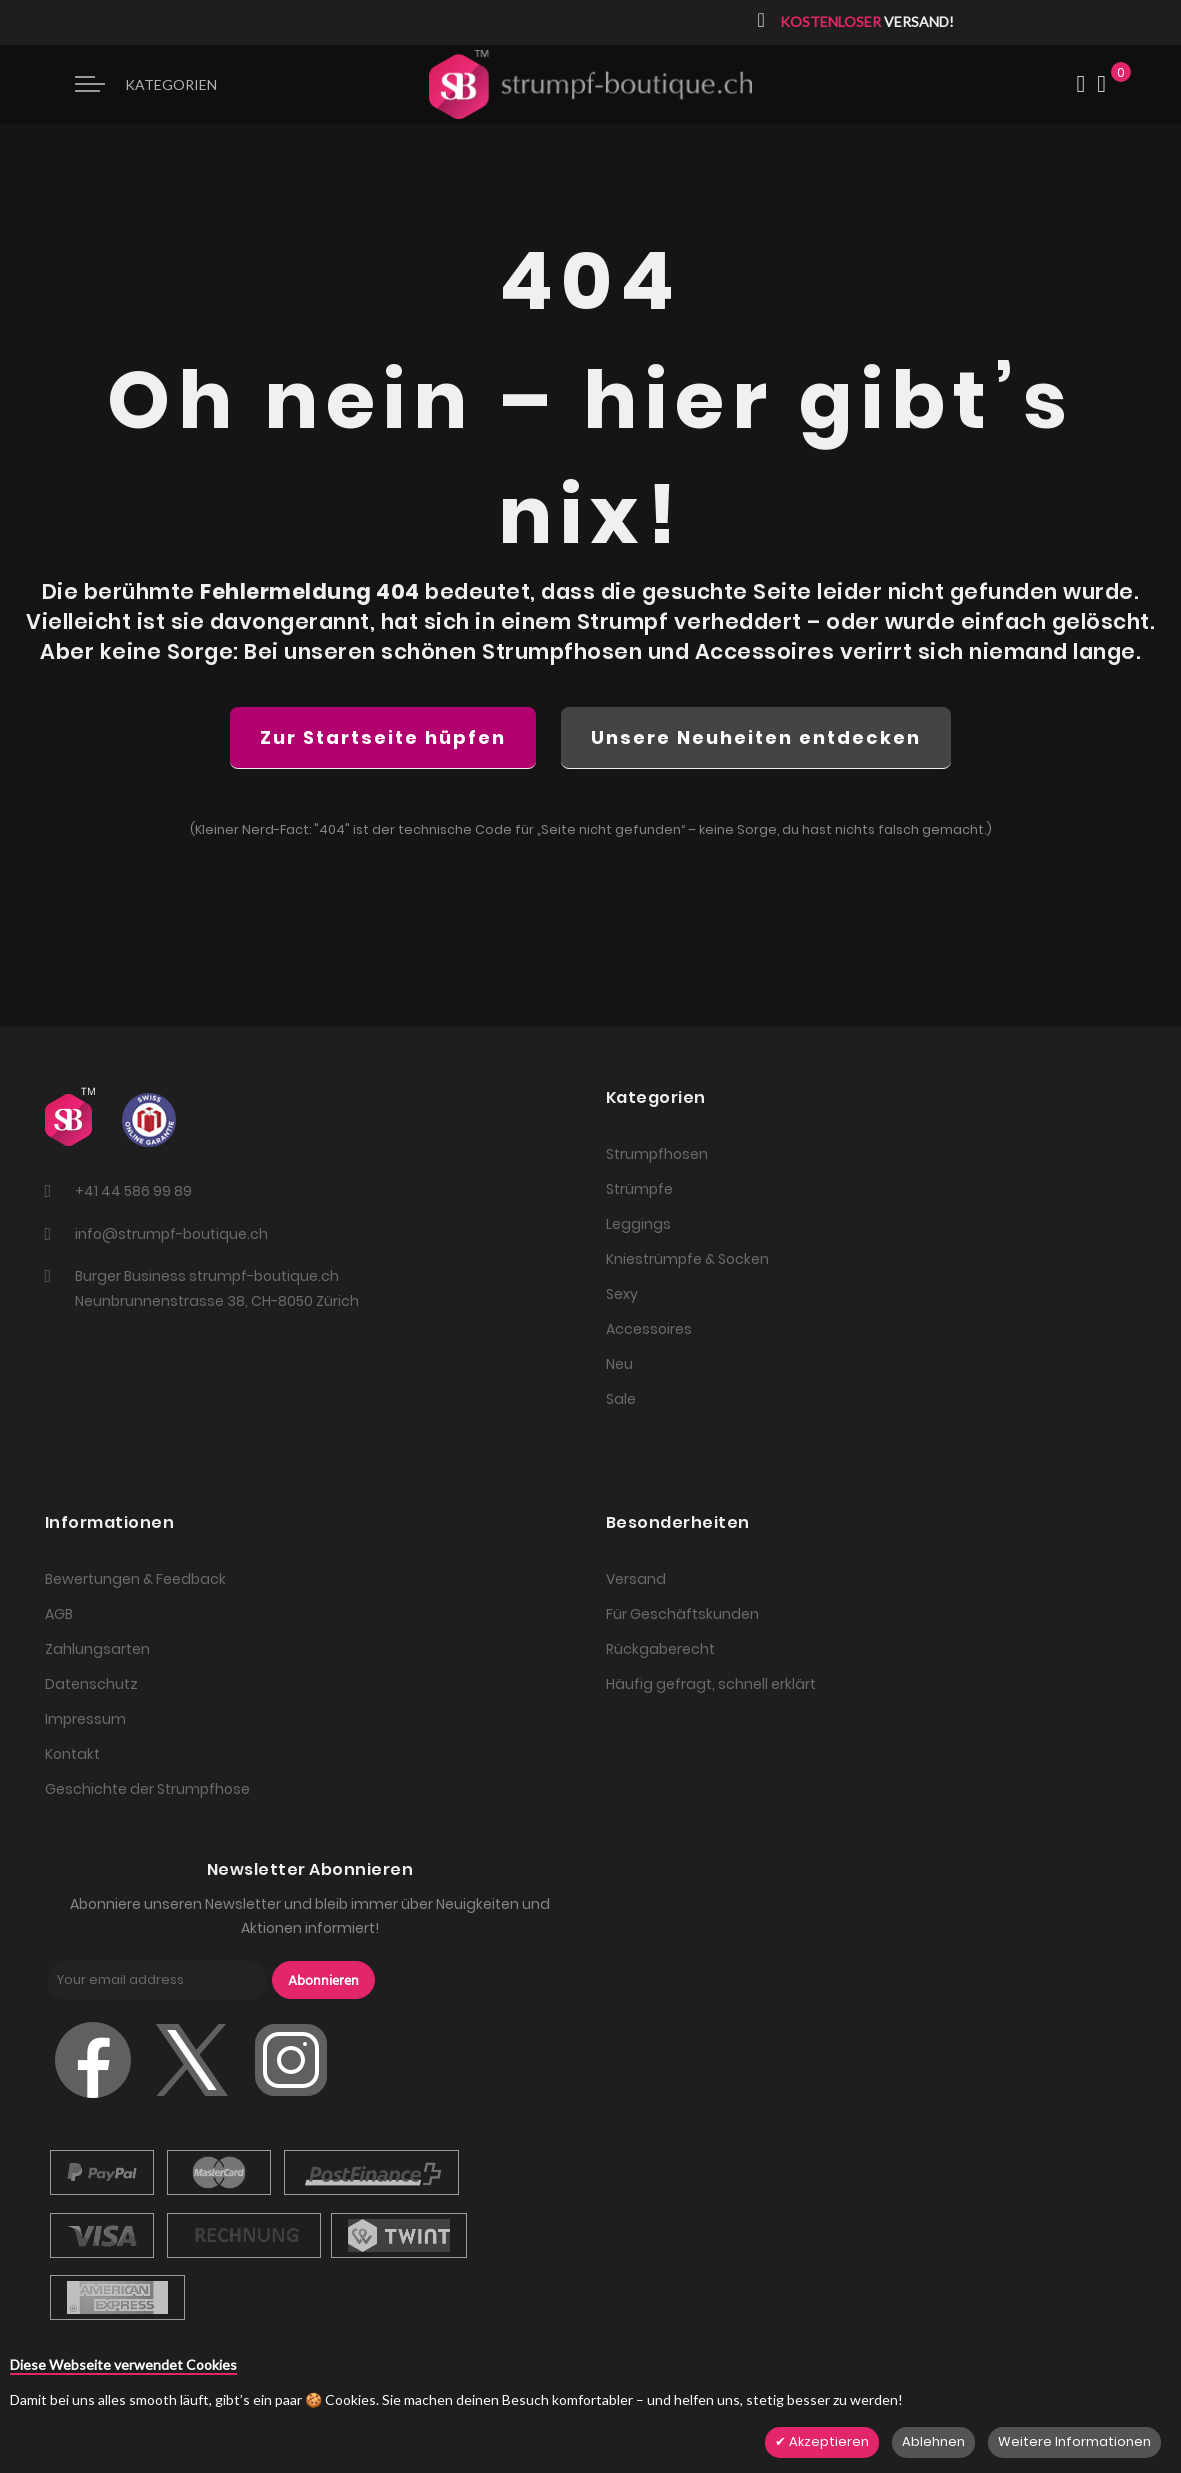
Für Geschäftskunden (682, 1614)
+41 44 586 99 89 (133, 1191)
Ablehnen (933, 2441)
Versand (636, 1579)
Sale (621, 1399)
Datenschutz (91, 1684)
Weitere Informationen (1074, 2441)
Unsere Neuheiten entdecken (756, 737)
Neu (619, 1364)
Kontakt (72, 1754)
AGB (59, 1614)
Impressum (85, 1719)
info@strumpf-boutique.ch (171, 1234)
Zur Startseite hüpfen (383, 737)
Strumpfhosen (657, 1154)
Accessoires (649, 1329)
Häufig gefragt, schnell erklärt (711, 1684)
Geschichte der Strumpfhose (147, 1789)
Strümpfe (639, 1189)
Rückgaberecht (660, 1649)
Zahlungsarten (97, 1649)
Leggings (638, 1224)
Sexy (622, 1294)
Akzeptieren (827, 2441)
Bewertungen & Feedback (135, 1579)
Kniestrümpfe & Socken (687, 1259)
